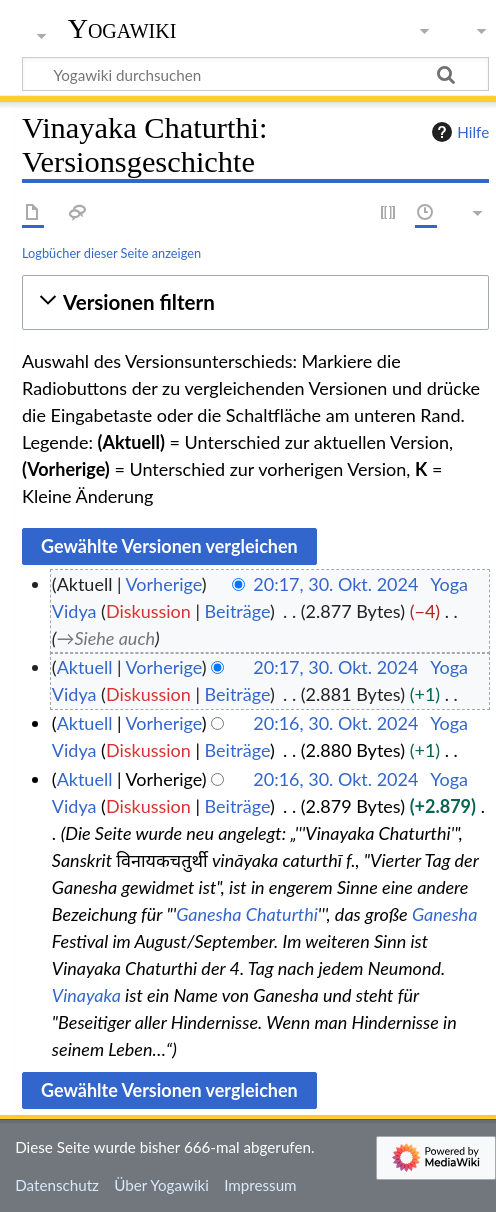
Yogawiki (122, 29)
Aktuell (85, 667)
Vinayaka (86, 995)
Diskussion (148, 611)
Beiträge (237, 611)
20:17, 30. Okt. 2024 (335, 584)
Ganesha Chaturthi (247, 914)
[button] (255, 302)
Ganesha (444, 914)
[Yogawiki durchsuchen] (255, 74)
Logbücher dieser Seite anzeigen (111, 253)
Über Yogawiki (161, 1185)
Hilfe (458, 132)
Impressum (260, 1185)
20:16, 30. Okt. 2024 (335, 723)
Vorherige (164, 584)
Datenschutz (57, 1185)
